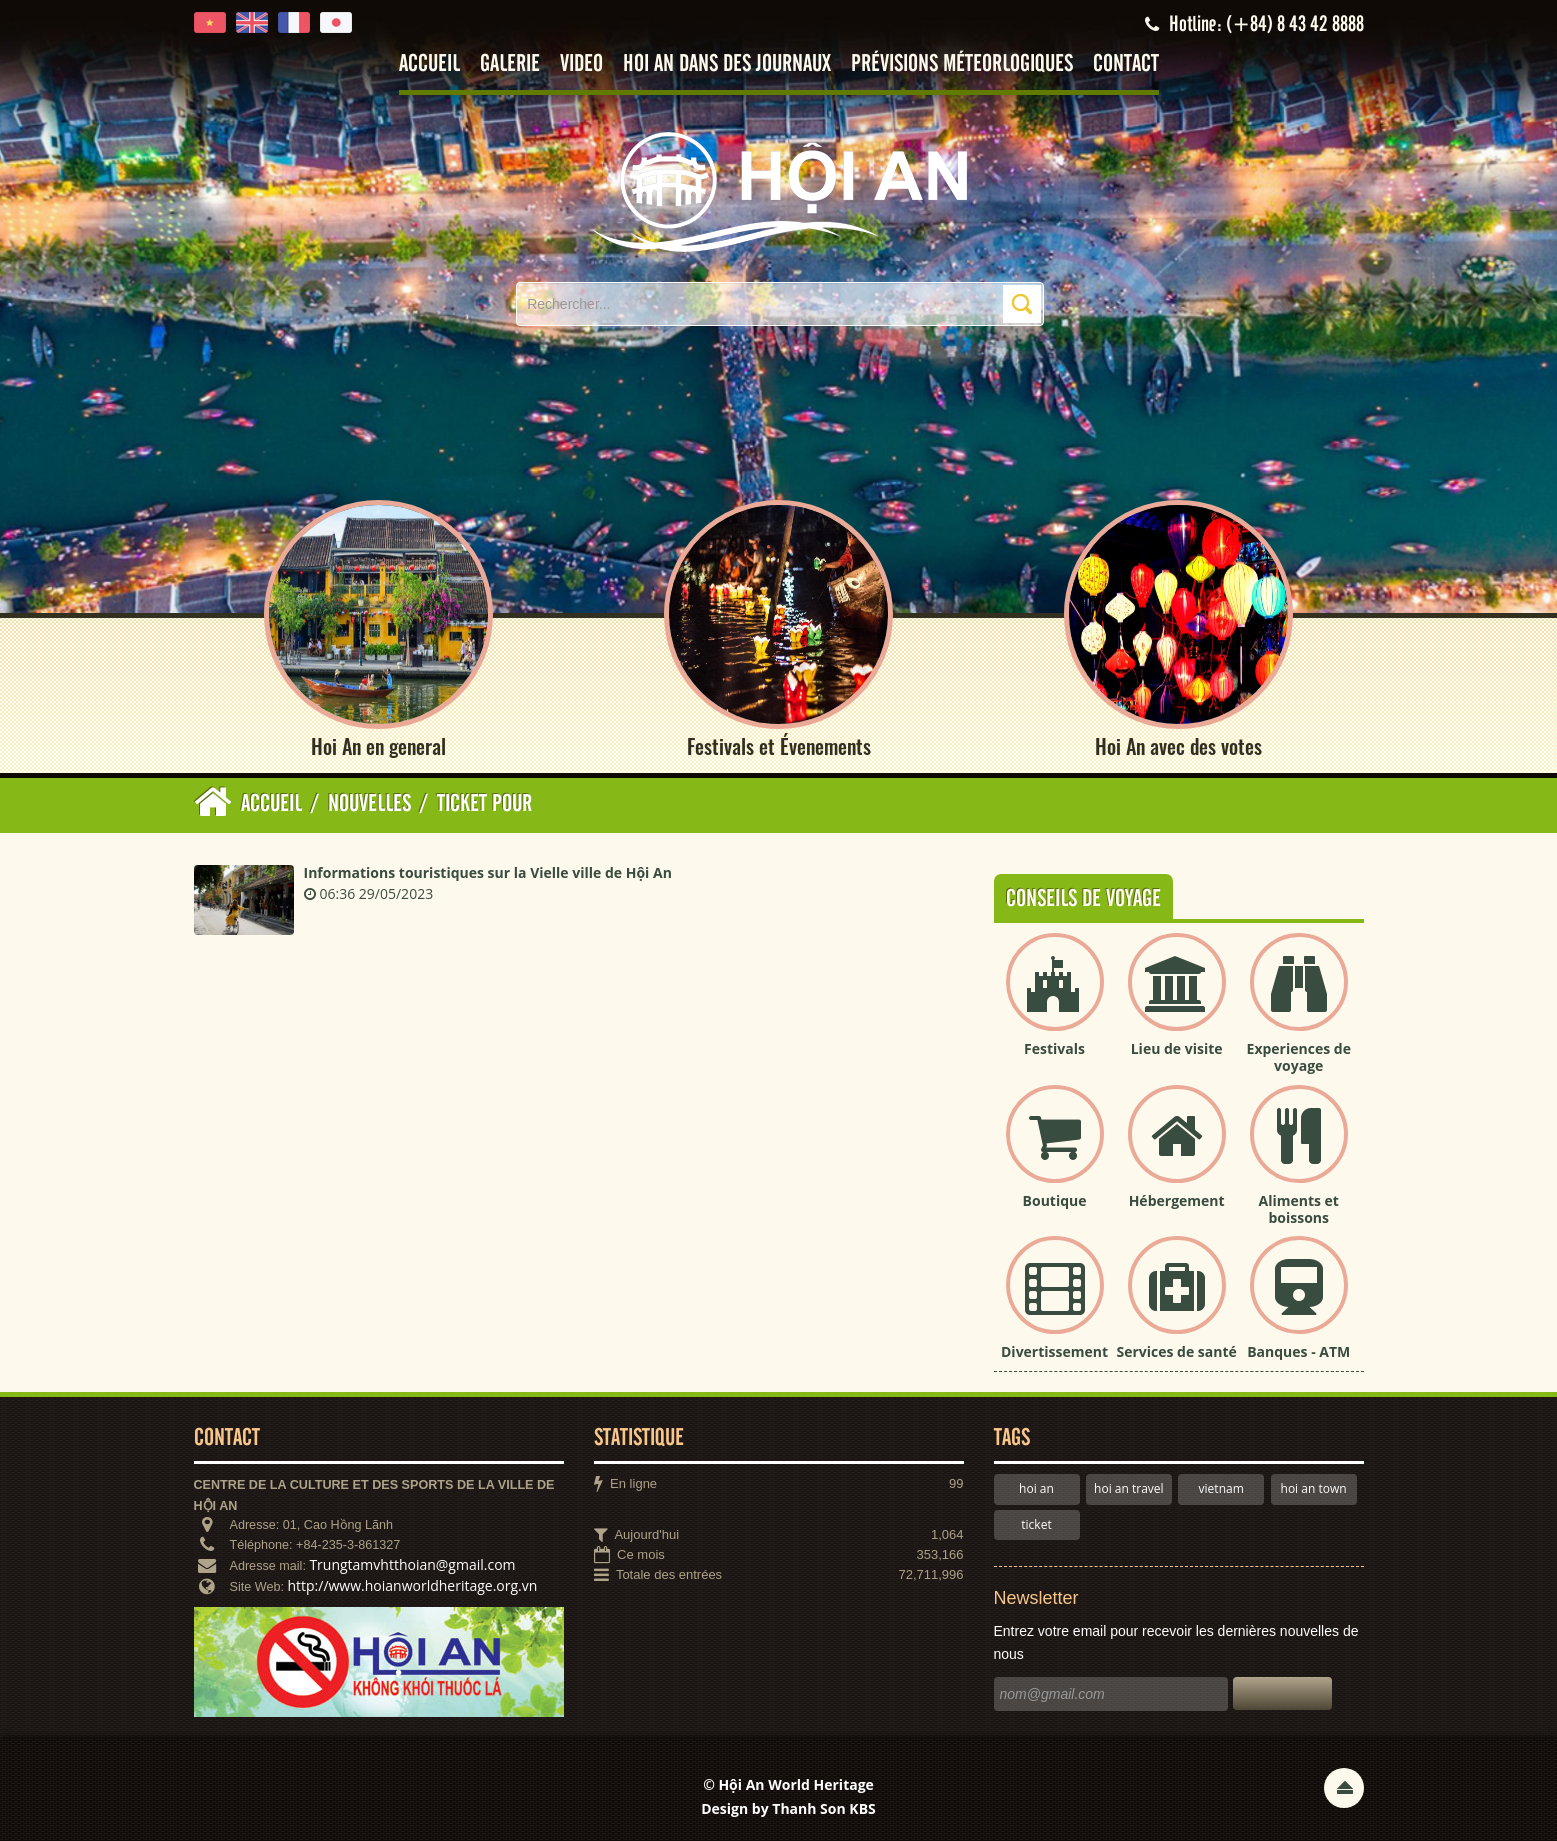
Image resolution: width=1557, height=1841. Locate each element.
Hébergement (1177, 1200)
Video (581, 64)
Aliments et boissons (1299, 1209)
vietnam (1221, 1489)
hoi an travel (1128, 1489)
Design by (788, 1809)
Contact (1126, 64)
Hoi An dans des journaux (727, 64)
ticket (1036, 1524)
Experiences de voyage (1299, 1058)
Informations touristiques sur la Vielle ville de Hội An (488, 873)
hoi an (1036, 1489)
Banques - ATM (1298, 1352)
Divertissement (1054, 1352)
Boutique (1055, 1200)
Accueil (429, 64)
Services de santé (1176, 1352)
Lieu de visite (1177, 1049)
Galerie (510, 64)
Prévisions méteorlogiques (962, 64)
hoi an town (1314, 1489)
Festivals (1054, 1049)
